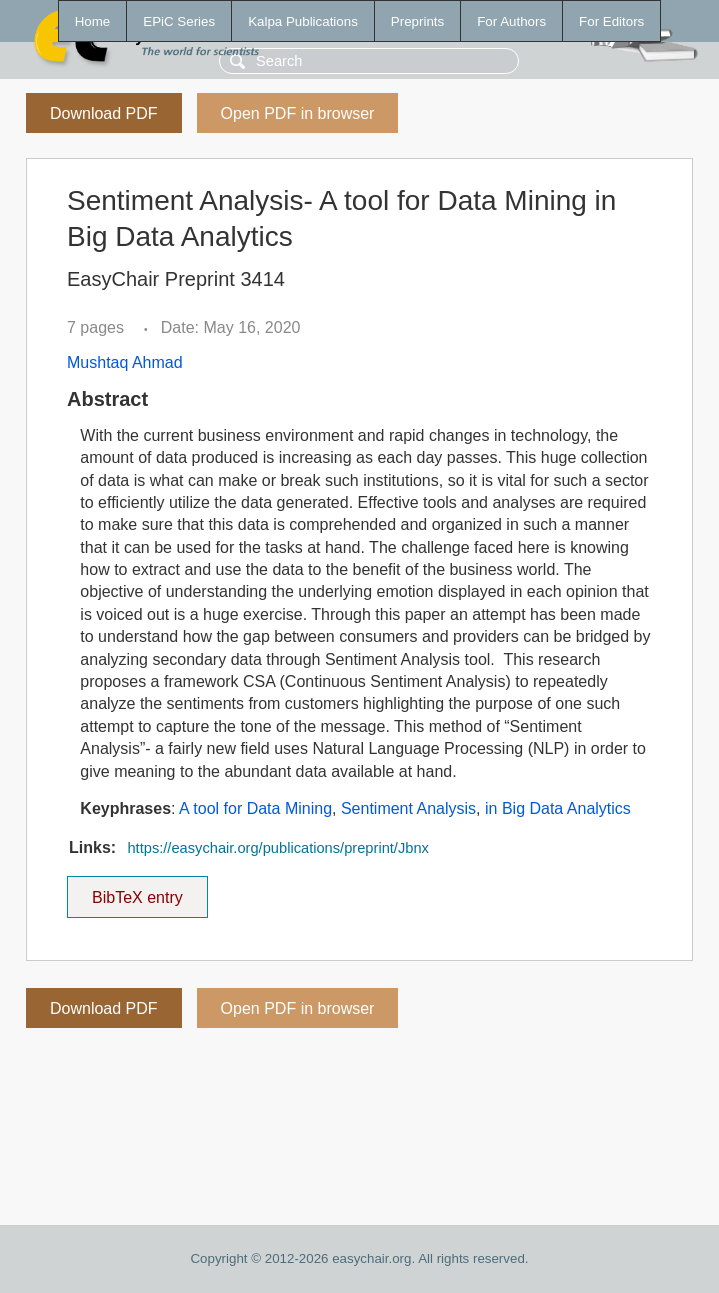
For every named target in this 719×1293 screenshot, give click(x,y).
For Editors (611, 21)
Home (93, 21)
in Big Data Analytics (558, 808)
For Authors (511, 21)
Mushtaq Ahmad (125, 362)
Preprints (417, 21)
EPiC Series (179, 21)
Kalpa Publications (303, 21)
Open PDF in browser (298, 113)
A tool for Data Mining (255, 808)
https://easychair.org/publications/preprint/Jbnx (277, 848)
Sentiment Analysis (408, 808)
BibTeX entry (137, 891)
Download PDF (104, 113)
